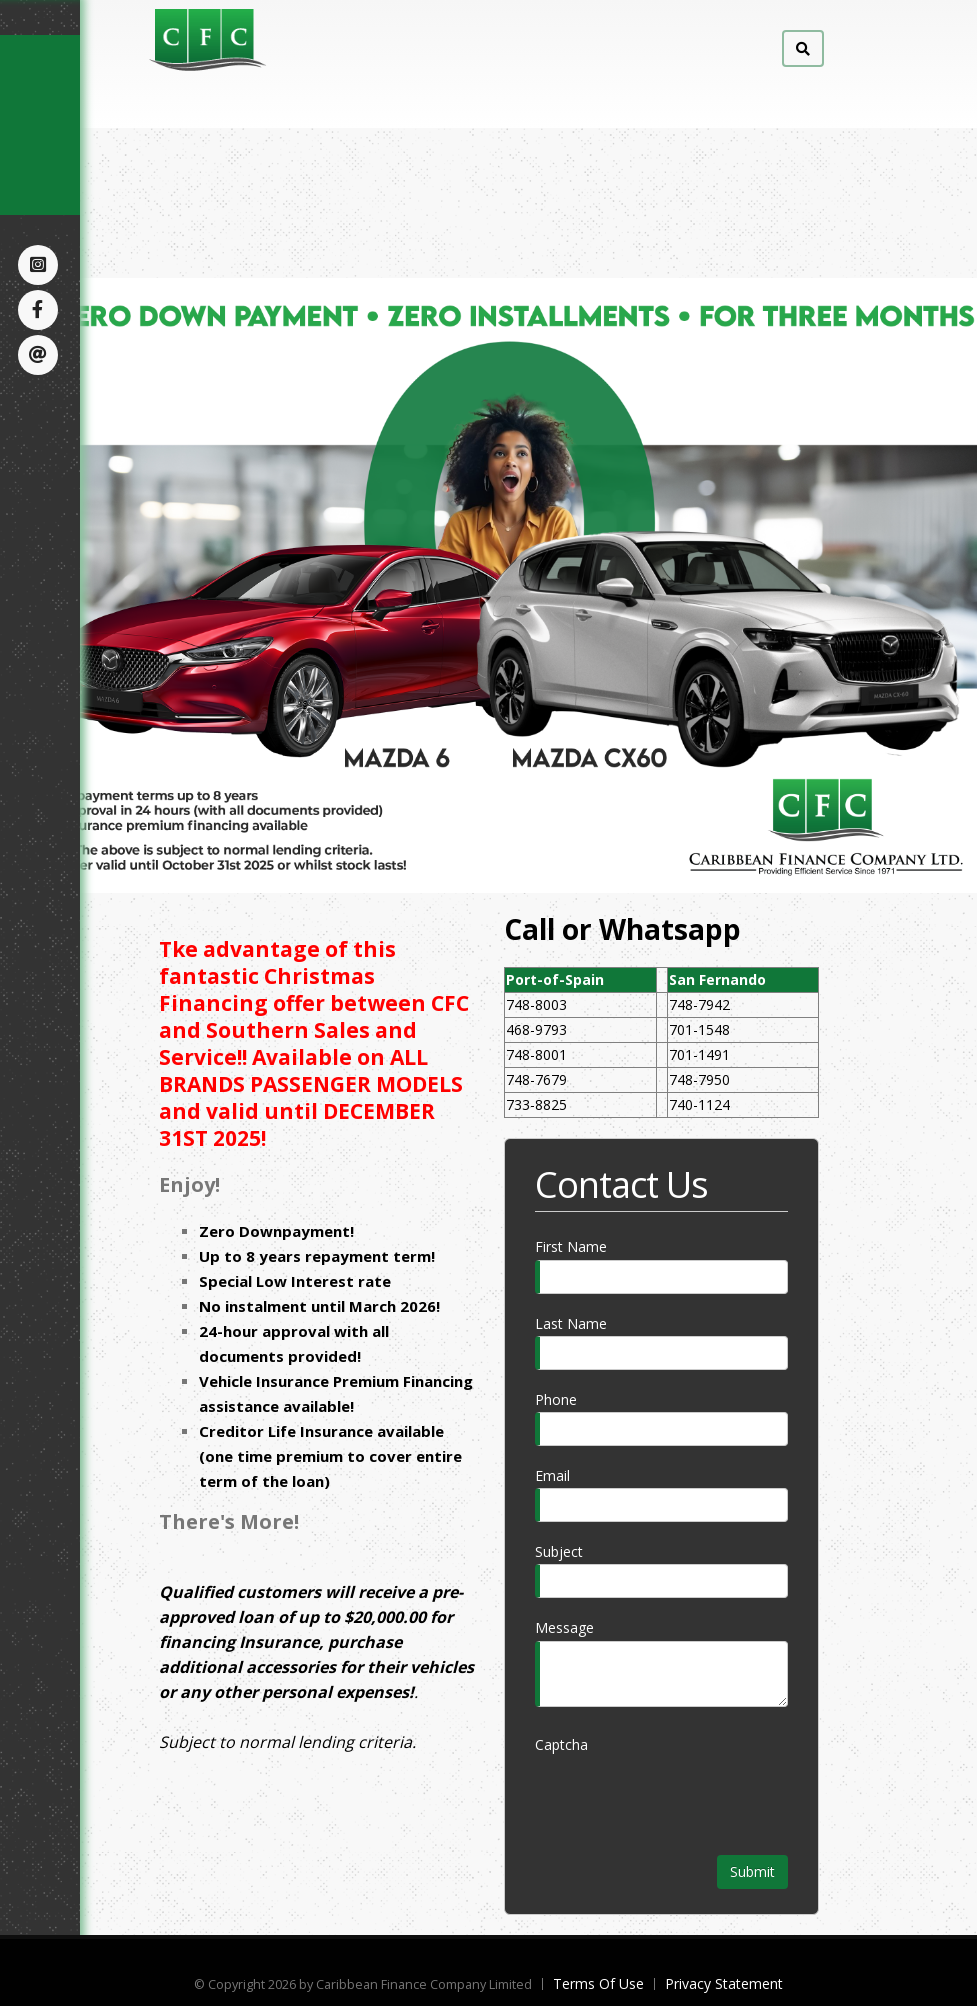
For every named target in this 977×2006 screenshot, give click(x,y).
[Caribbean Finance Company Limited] (284, 39)
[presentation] (687, 1796)
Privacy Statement (724, 1983)
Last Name (571, 1323)
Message (564, 1627)
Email (552, 1475)
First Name (571, 1246)
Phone (556, 1399)
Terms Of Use (598, 1983)
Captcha (561, 1744)
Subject (559, 1551)
